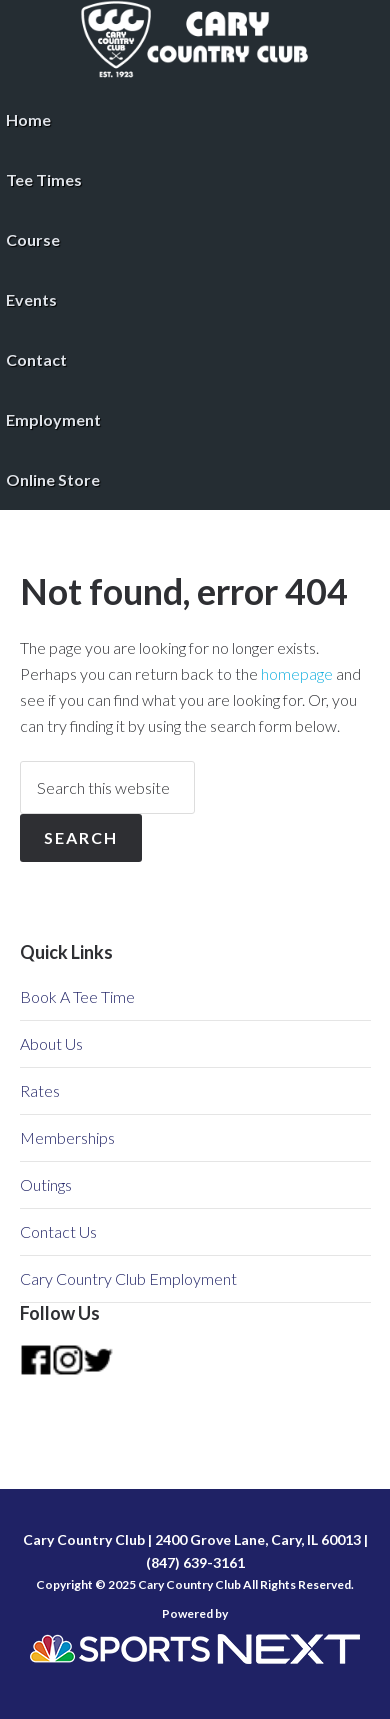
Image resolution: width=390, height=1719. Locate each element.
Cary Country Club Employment (128, 1278)
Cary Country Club (195, 40)
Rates (40, 1090)
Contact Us (58, 1231)
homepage (297, 673)
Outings (46, 1184)
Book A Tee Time (77, 996)
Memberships (67, 1137)
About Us (51, 1043)
